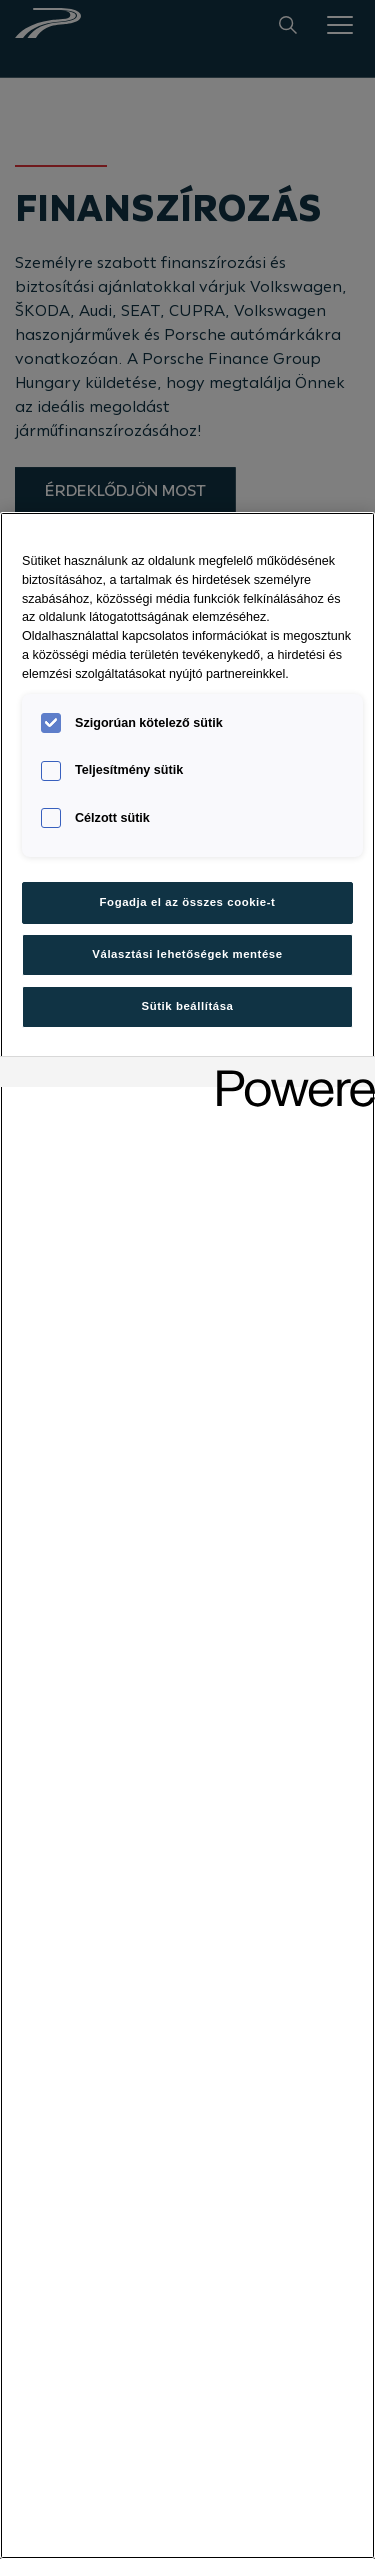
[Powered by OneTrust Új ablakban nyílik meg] (289, 1074)
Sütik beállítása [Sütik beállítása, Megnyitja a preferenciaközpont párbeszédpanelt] (188, 1006)
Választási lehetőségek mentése (187, 954)
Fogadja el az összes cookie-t (188, 902)
